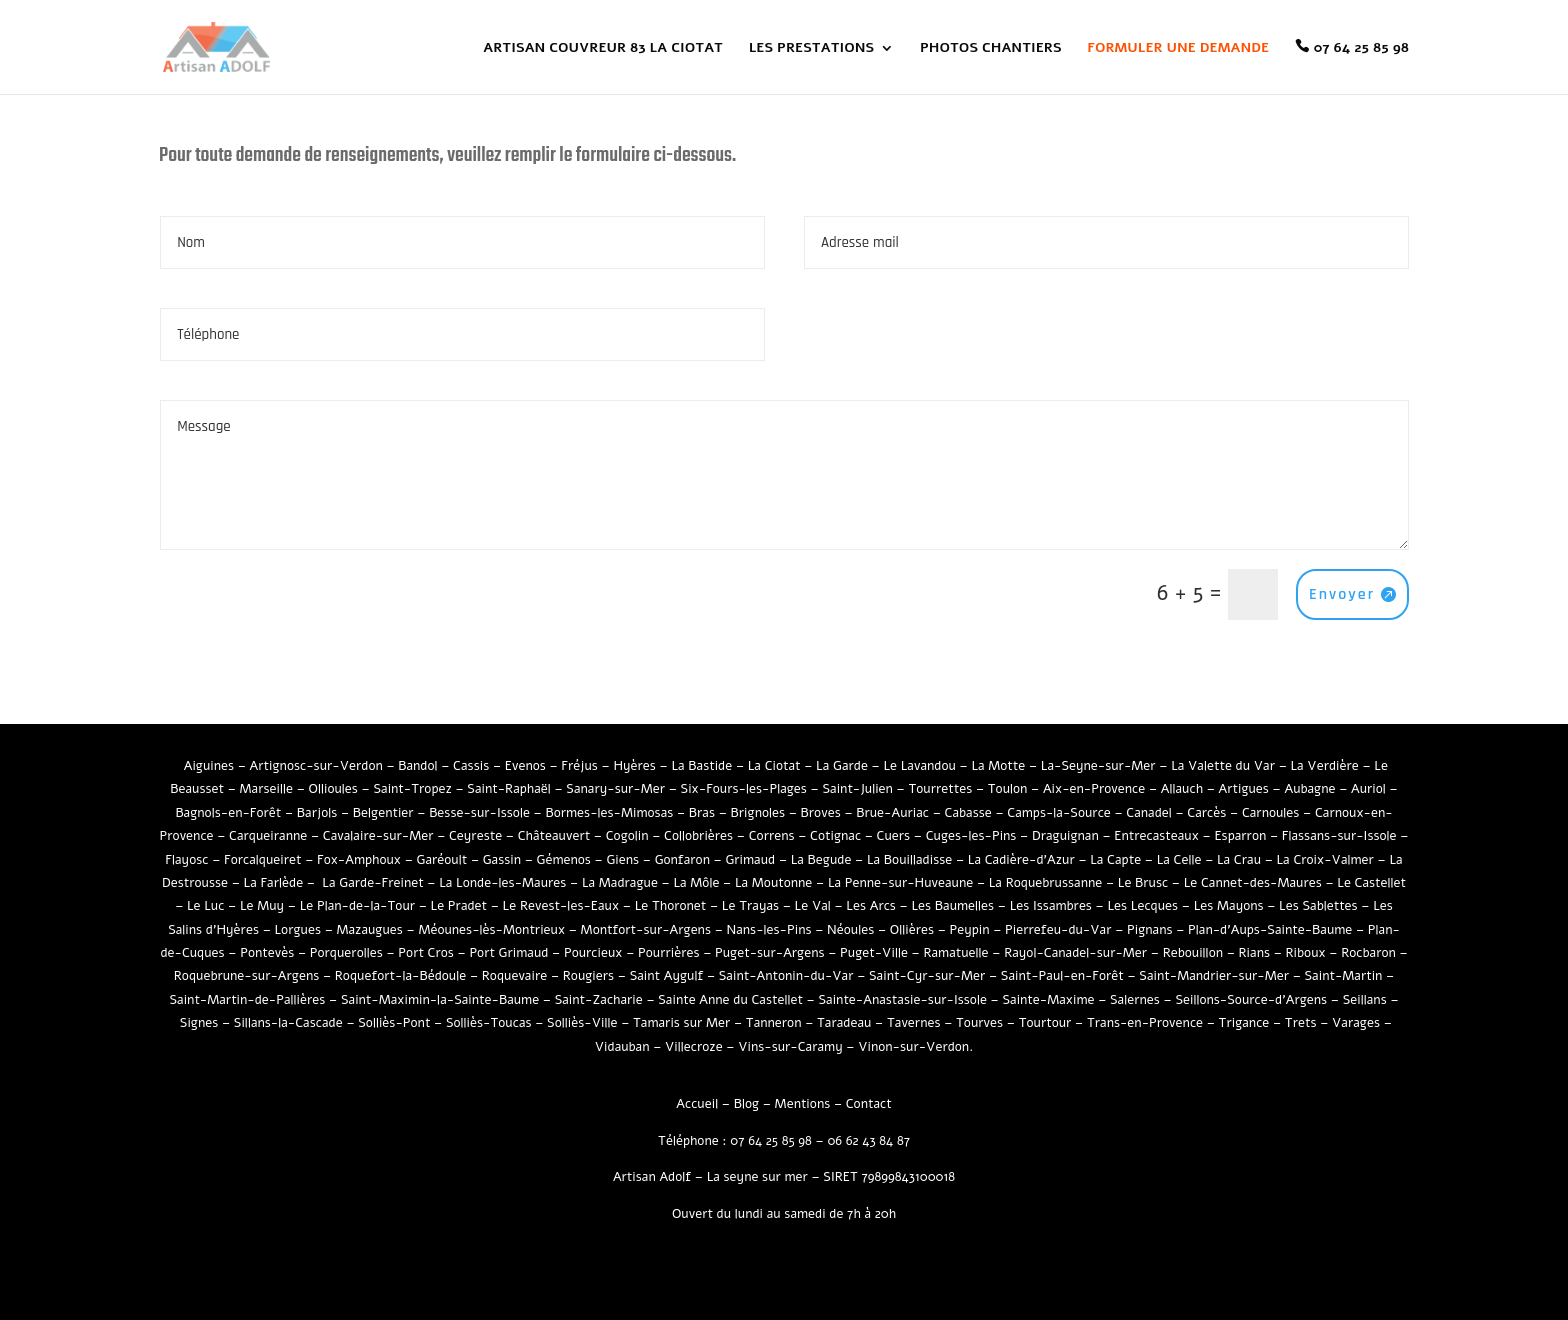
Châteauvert (554, 836)
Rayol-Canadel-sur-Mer (1075, 953)
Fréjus (579, 766)
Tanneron (774, 1023)
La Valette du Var (1223, 766)
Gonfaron (682, 860)
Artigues (1244, 789)
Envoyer (1342, 594)
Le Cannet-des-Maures (1253, 883)
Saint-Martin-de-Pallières (247, 1000)
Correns (772, 836)
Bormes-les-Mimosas (609, 813)
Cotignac (835, 836)
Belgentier (383, 813)
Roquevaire (514, 976)
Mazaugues (369, 930)
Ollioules (333, 789)
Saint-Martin (1343, 976)
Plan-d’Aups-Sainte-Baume (1270, 930)
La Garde (842, 766)
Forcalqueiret (263, 860)
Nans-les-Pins (768, 930)
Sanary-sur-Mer (615, 789)
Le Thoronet (671, 906)
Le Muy (262, 906)
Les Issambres (1051, 906)
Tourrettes (940, 789)
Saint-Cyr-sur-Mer (927, 976)
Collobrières (698, 836)
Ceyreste (475, 836)
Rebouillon (1193, 953)
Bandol (417, 766)
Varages (1356, 1023)
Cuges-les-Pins (971, 836)
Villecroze (694, 1047)
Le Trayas (750, 906)
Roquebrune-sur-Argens (246, 976)
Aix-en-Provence (1094, 789)
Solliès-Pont (394, 1023)
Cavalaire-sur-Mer (378, 836)
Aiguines (209, 766)
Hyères (634, 766)
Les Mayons (1229, 906)
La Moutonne (773, 883)
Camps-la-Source (1059, 813)
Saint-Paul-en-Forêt (1062, 976)
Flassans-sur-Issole (1339, 836)
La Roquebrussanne (1046, 883)
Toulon (1008, 789)
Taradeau (844, 1023)
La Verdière (1324, 766)
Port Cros (426, 953)
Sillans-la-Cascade (288, 1023)
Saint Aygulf (667, 976)
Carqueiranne (268, 836)
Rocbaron (1368, 953)
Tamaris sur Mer (681, 1023)
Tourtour (1045, 1023)
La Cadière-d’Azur (1021, 860)
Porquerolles (346, 953)
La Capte (1115, 860)
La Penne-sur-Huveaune (900, 883)
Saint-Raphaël (509, 789)
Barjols (317, 813)
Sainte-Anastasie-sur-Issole (902, 1000)
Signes (199, 1023)
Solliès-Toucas (489, 1023)
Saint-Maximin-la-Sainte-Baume (440, 1000)
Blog (746, 1104)
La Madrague (620, 883)
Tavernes (914, 1023)
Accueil (697, 1104)
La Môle (696, 883)
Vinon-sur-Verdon (913, 1047)
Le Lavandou (919, 766)
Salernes (1135, 1000)
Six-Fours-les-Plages (744, 789)
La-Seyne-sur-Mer (1098, 766)
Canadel (1149, 813)
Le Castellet (1371, 883)
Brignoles (758, 813)
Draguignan (1065, 836)
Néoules (850, 930)
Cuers (894, 836)
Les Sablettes (1318, 906)
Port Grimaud (508, 953)
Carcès (1206, 813)
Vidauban (622, 1047)
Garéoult (442, 860)
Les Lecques (1142, 906)
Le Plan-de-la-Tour (357, 906)
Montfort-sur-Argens (646, 930)
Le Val (813, 906)
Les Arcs (871, 906)
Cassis (471, 766)
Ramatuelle (955, 953)
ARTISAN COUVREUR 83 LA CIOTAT (603, 49)
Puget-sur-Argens (770, 953)
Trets (1301, 1023)
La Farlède (274, 883)
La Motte (998, 766)
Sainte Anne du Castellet (730, 1000)
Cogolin (627, 836)
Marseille (266, 789)
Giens (622, 860)
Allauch (1182, 789)
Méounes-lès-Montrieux (491, 930)
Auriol (1368, 789)
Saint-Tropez (412, 789)
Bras (702, 813)
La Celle (1179, 860)
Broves (821, 813)
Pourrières (669, 953)
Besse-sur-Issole (479, 813)
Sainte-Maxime (1048, 1000)
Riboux (1306, 953)
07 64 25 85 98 (1361, 48)
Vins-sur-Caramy (790, 1047)
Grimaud (750, 860)
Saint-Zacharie (599, 1000)
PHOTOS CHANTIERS (991, 49)
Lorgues (297, 930)
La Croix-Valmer (1325, 860)
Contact (869, 1104)
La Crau (1239, 860)
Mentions (803, 1104)
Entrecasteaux (1156, 836)
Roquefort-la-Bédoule (400, 976)
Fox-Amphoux (359, 860)
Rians (1255, 953)
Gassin (502, 860)
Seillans (1365, 1000)
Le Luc (205, 906)
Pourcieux (593, 953)
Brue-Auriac (892, 813)
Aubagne (1309, 789)
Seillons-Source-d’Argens (1251, 1000)
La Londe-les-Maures (502, 883)
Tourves (979, 1023)
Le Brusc (1143, 883)
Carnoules (1271, 813)
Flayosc (186, 860)
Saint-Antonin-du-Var (786, 976)
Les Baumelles (952, 906)
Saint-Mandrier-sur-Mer (1214, 976)
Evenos (525, 766)
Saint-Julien (857, 789)
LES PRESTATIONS (812, 49)
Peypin (970, 930)
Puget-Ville (874, 953)
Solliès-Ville (582, 1023)
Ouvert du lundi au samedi (749, 1214)
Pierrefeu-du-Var (1058, 930)
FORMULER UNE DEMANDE (1178, 49)
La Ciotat (774, 766)
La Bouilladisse (909, 860)
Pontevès (267, 953)
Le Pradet (459, 906)
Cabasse (968, 813)
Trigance (1244, 1023)
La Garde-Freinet (372, 883)
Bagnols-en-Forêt (228, 813)
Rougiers (588, 976)
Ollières (912, 930)
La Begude (821, 860)
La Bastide (701, 766)
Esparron (1240, 836)
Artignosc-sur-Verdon (316, 766)
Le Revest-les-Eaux (561, 906)
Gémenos (564, 860)
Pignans (1150, 930)
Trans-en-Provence (1145, 1023)
